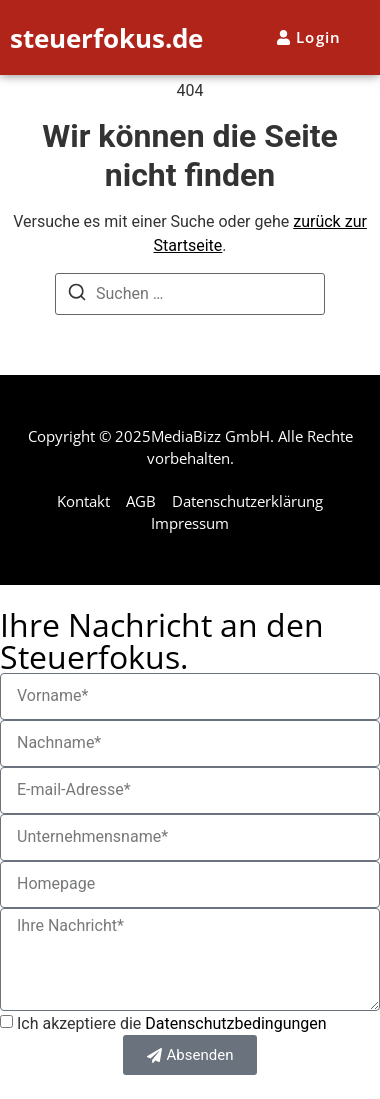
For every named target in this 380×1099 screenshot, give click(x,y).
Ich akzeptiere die (172, 1023)
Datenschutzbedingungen (235, 1023)
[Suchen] (77, 295)
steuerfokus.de (106, 38)
